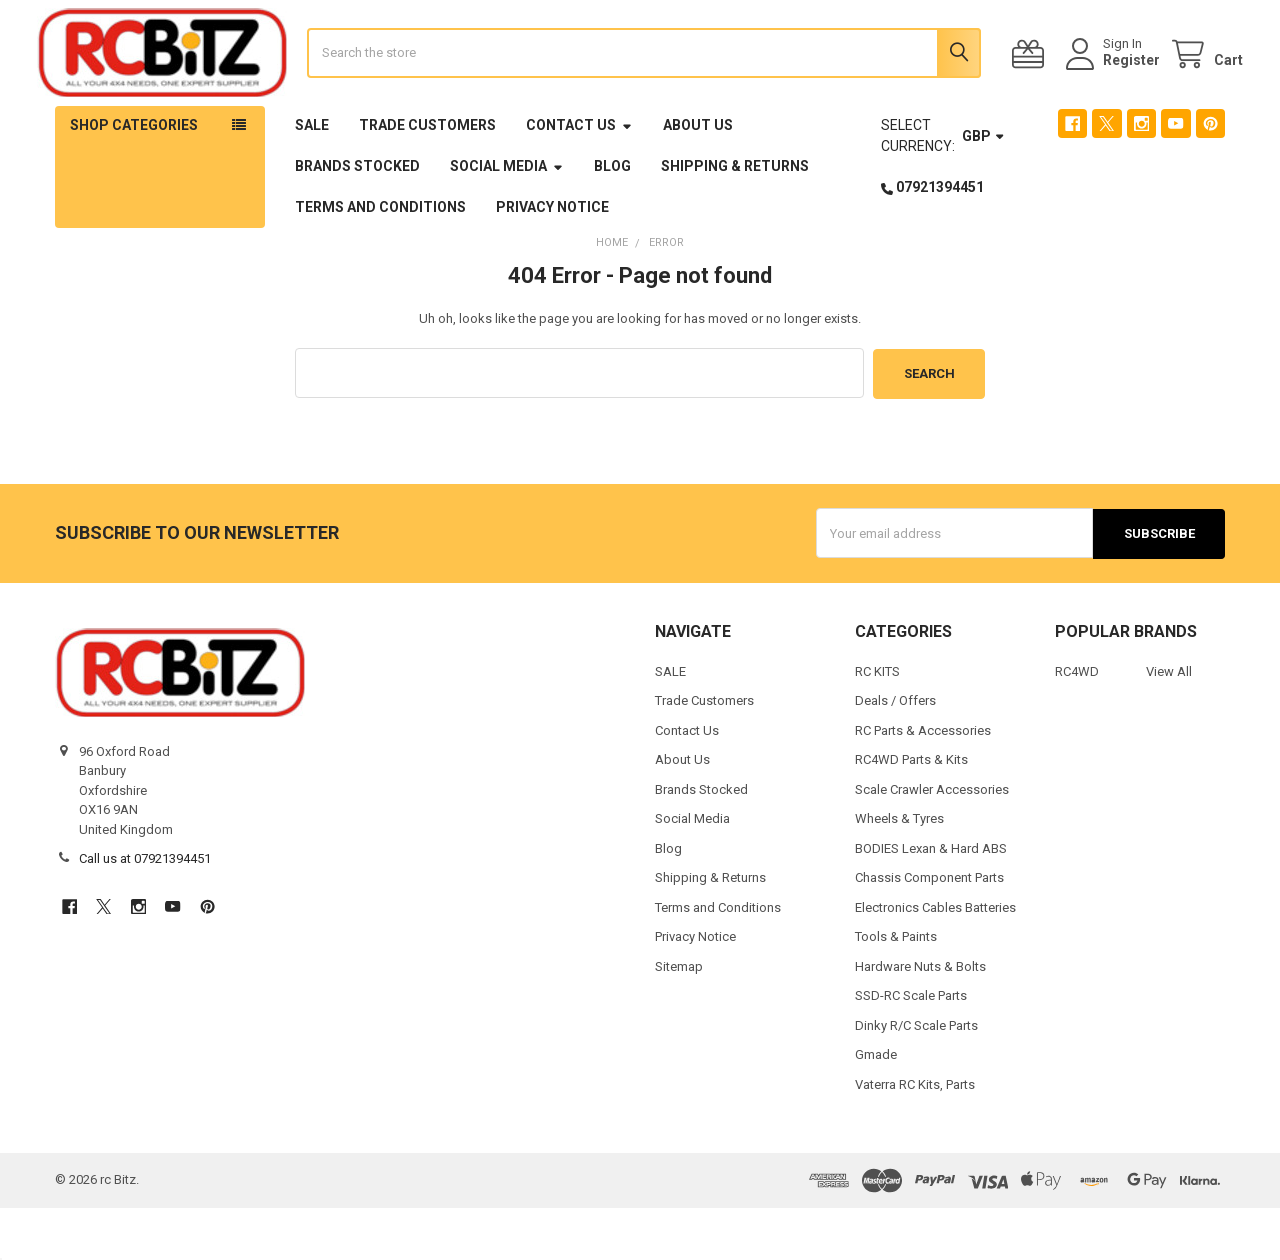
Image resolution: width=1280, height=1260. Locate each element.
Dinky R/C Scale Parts (916, 1077)
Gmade (876, 1106)
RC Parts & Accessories (923, 782)
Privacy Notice (552, 261)
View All (1169, 723)
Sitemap (679, 1018)
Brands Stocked (357, 220)
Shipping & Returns (735, 220)
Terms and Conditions (380, 261)
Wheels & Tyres (899, 870)
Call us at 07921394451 (145, 910)
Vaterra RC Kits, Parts (915, 1136)
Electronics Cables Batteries (935, 959)
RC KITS (877, 723)
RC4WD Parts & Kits (911, 811)
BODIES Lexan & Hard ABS (931, 900)
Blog (612, 220)
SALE (312, 179)
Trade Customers (427, 179)
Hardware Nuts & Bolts (920, 1018)
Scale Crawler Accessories (932, 841)
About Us (698, 179)
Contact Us (579, 179)
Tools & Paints (896, 988)
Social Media (507, 220)
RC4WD (1077, 723)
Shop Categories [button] (134, 179)
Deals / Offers (895, 752)
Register (1113, 87)
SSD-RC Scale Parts (911, 1047)
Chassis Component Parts (929, 929)
